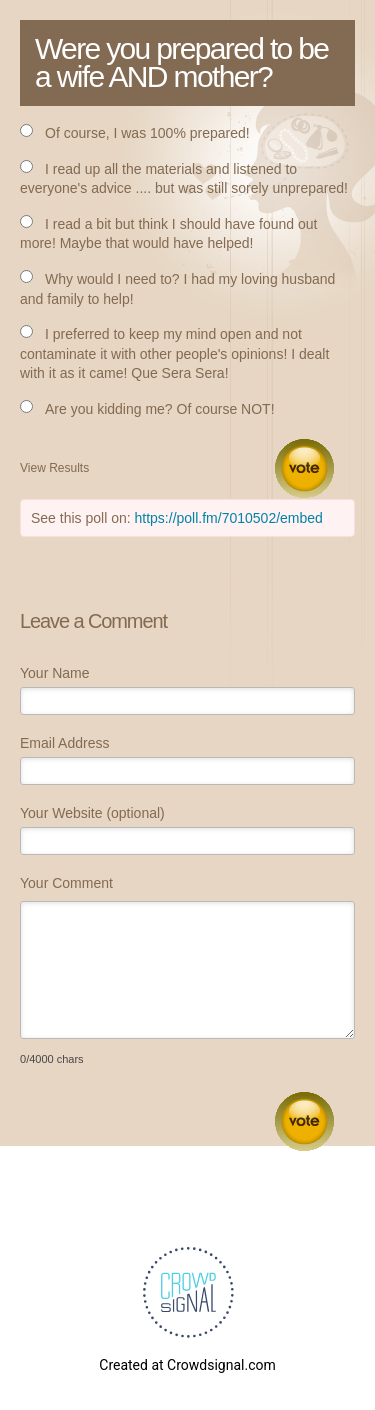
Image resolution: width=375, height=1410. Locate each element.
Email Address (64, 743)
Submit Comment (304, 1121)
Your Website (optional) (92, 813)
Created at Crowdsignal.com (187, 1365)
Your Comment (66, 883)
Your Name (55, 673)
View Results (54, 468)
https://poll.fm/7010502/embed (229, 518)
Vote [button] (304, 468)
